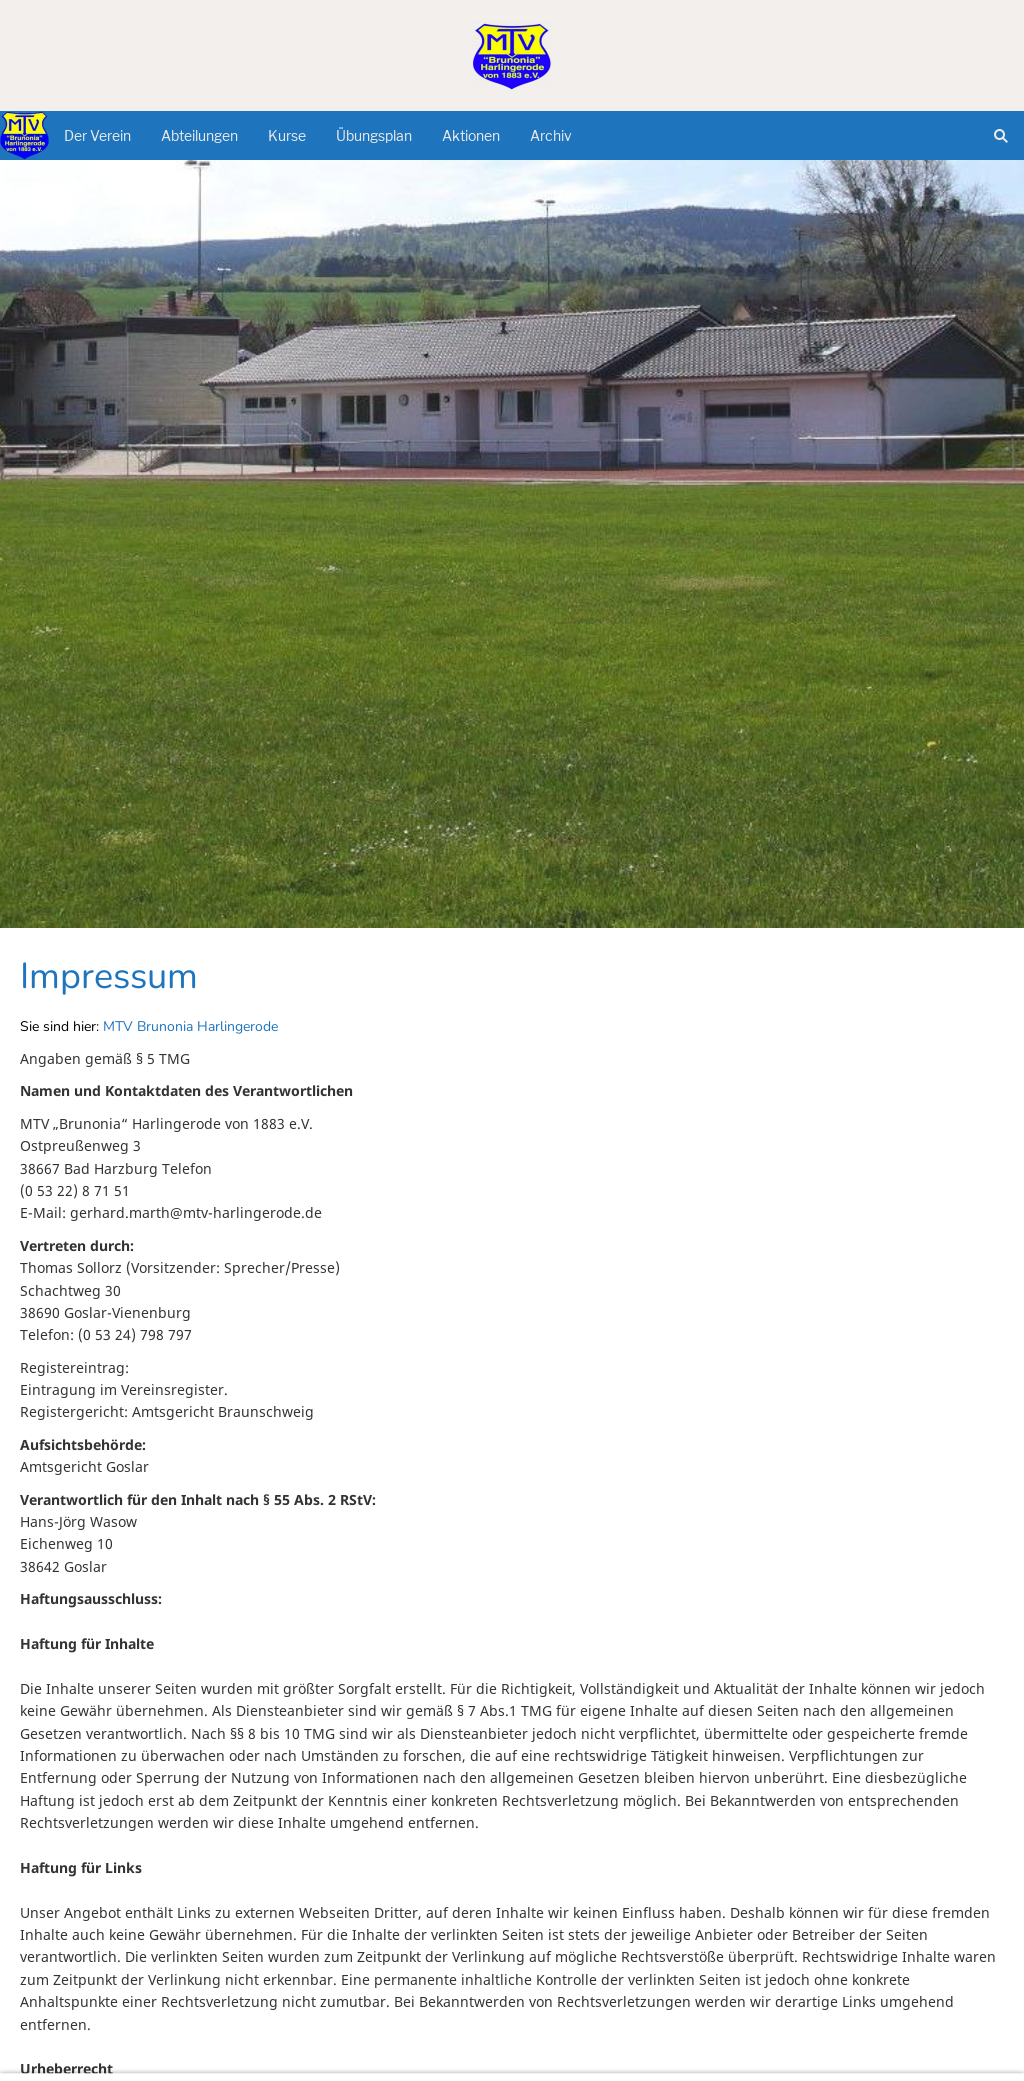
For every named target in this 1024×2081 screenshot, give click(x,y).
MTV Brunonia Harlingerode (190, 1026)
